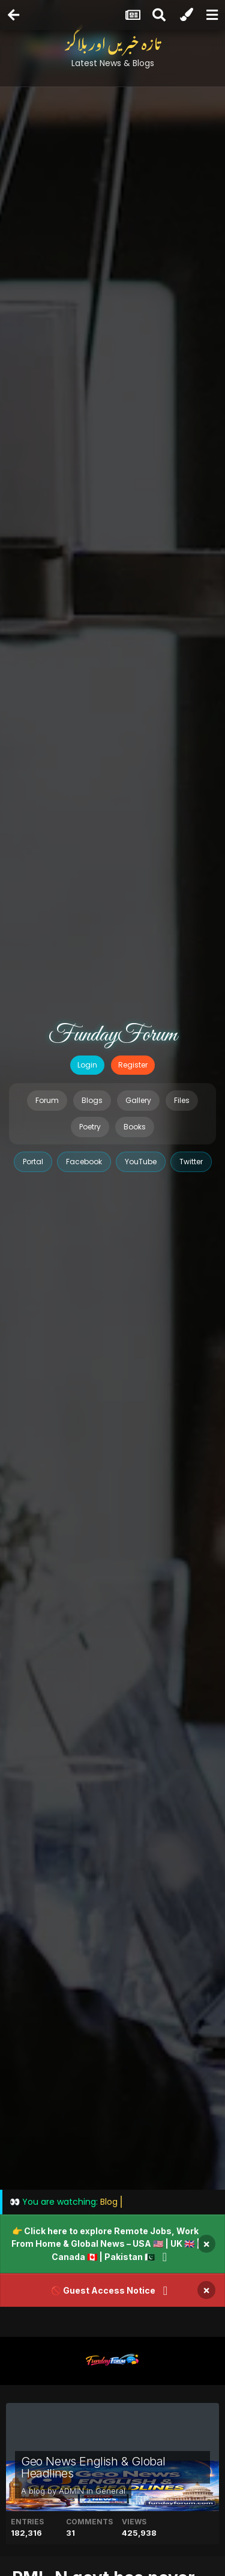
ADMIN (71, 2491)
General (110, 2491)
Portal (33, 1161)
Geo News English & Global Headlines (93, 2467)
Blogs (92, 1100)
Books (135, 1127)
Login (87, 1065)
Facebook (84, 1161)
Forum (47, 1100)
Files (182, 1100)
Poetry (90, 1127)
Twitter (191, 1161)
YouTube (141, 1161)
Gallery (138, 1100)
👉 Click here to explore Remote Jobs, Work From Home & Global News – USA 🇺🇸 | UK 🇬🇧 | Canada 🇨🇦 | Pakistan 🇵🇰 (105, 2244)
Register (133, 1065)
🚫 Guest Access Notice (103, 2290)
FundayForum (113, 1035)
